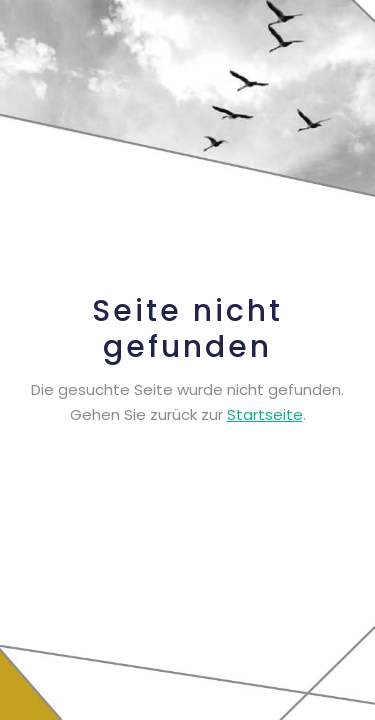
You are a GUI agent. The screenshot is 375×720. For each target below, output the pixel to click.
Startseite (265, 414)
